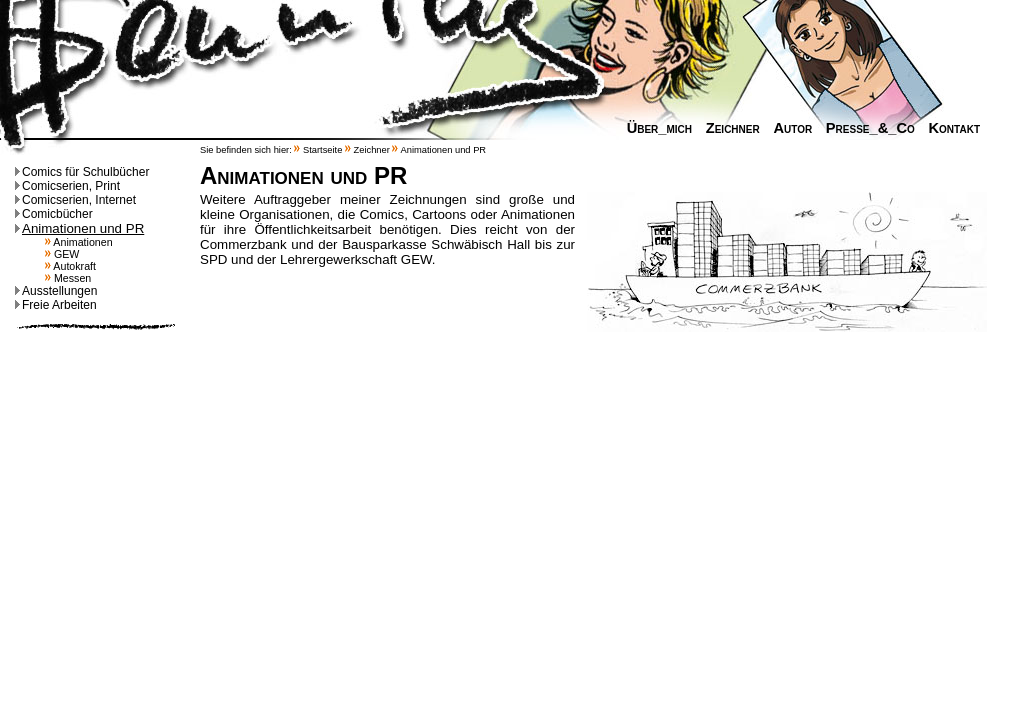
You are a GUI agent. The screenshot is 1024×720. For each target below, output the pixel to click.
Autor (787, 128)
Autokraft (70, 266)
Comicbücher (54, 214)
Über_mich (654, 128)
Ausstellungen (56, 291)
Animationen (79, 242)
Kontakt (949, 128)
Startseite (322, 150)
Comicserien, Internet (75, 200)
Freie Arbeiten (56, 305)
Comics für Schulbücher (82, 172)
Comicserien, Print (67, 186)
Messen (68, 278)
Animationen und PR (79, 228)
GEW (62, 254)
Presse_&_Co (865, 128)
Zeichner (728, 128)
